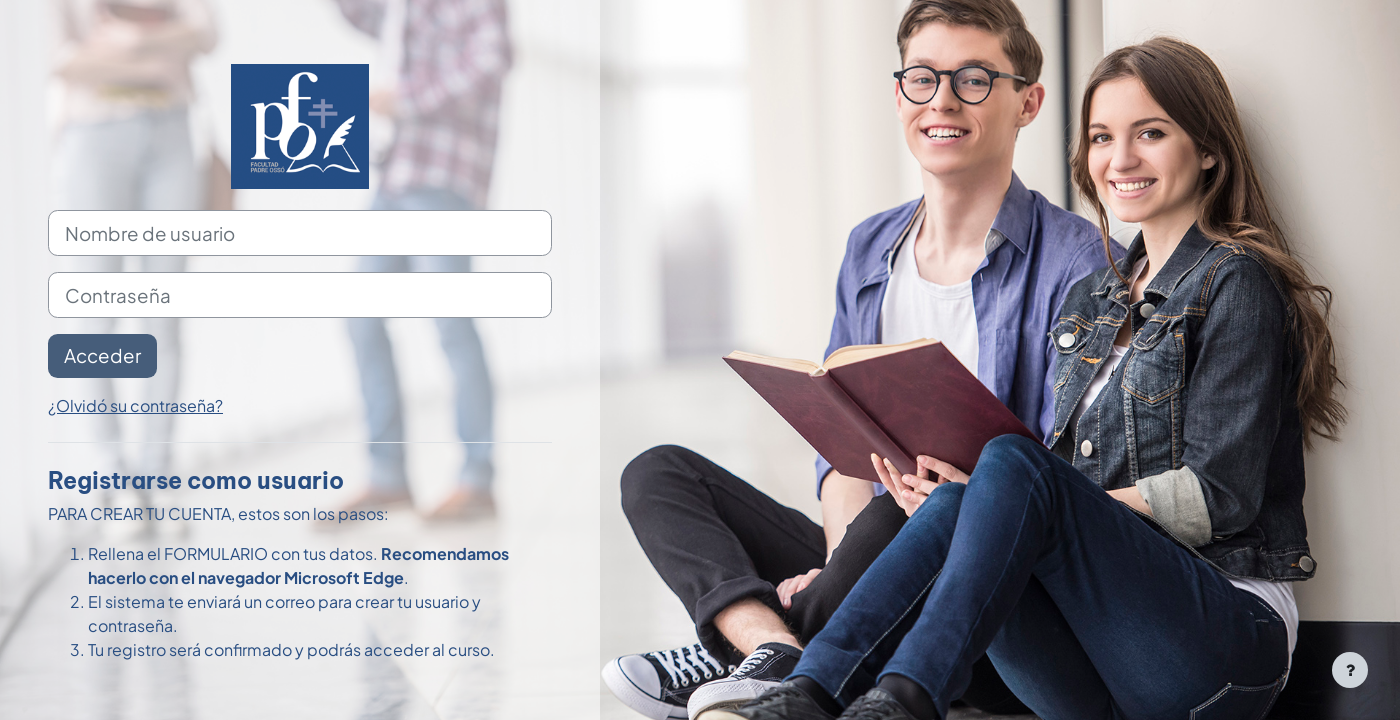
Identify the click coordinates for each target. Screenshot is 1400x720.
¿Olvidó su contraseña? (135, 405)
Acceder (102, 355)
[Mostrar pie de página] (1350, 670)
